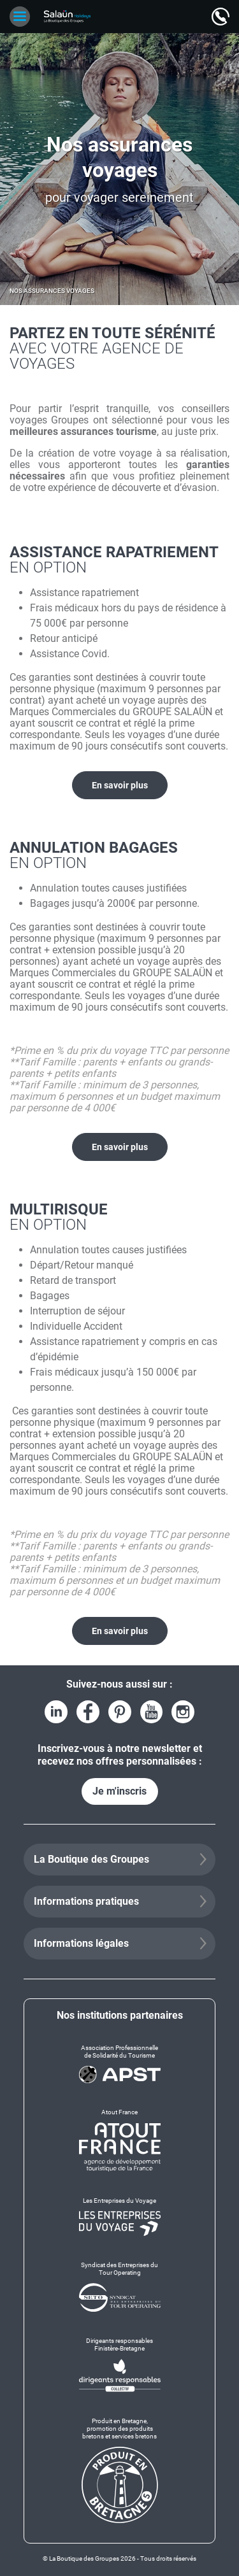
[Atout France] (120, 2140)
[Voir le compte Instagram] (182, 1711)
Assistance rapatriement (119, 559)
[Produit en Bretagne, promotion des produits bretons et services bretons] (120, 2470)
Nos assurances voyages (52, 290)
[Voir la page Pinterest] (119, 1711)
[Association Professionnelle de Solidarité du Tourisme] (120, 2063)
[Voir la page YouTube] (151, 1711)
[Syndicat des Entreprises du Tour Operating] (120, 2286)
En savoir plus (120, 785)
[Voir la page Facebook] (87, 1711)
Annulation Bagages (119, 855)
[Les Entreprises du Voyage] (120, 2216)
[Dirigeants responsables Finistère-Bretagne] (120, 2364)
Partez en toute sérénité (119, 347)
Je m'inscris (119, 1791)
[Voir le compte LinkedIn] (56, 1711)
